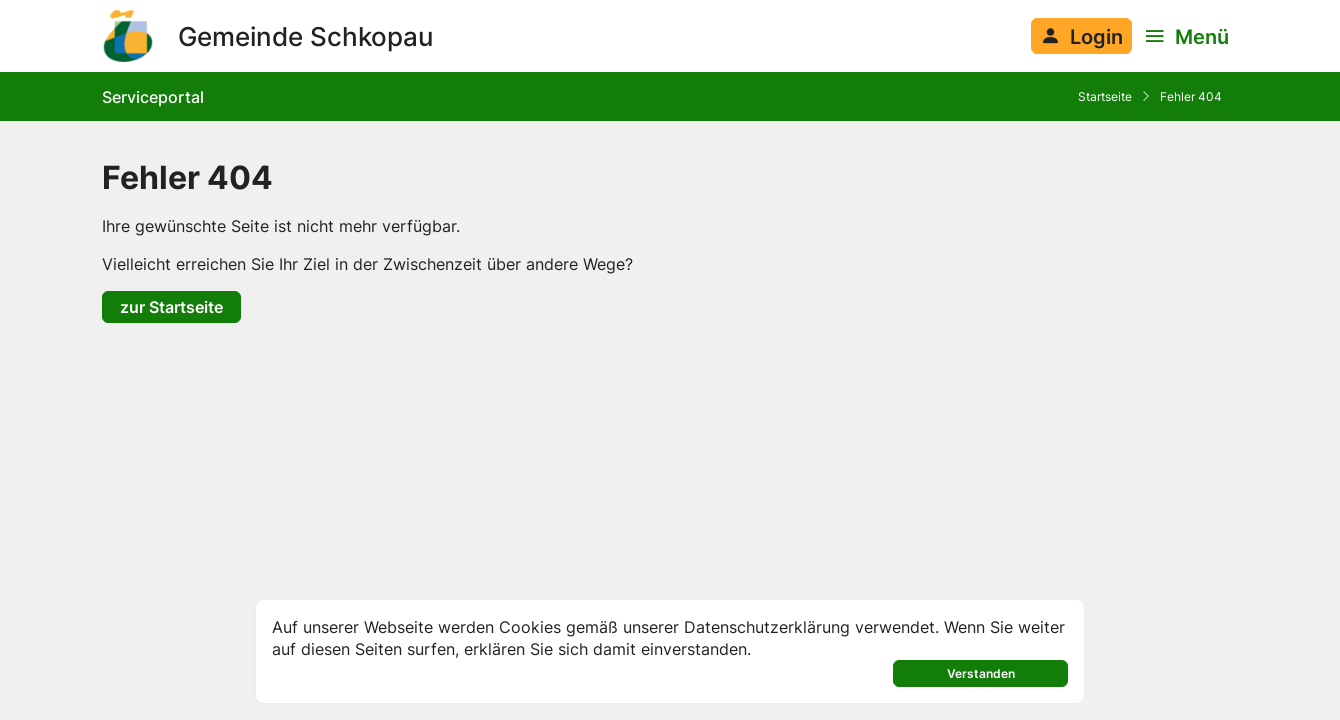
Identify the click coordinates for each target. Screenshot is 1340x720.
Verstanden (981, 673)
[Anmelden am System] (1081, 36)
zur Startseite (171, 306)
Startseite (1105, 96)
